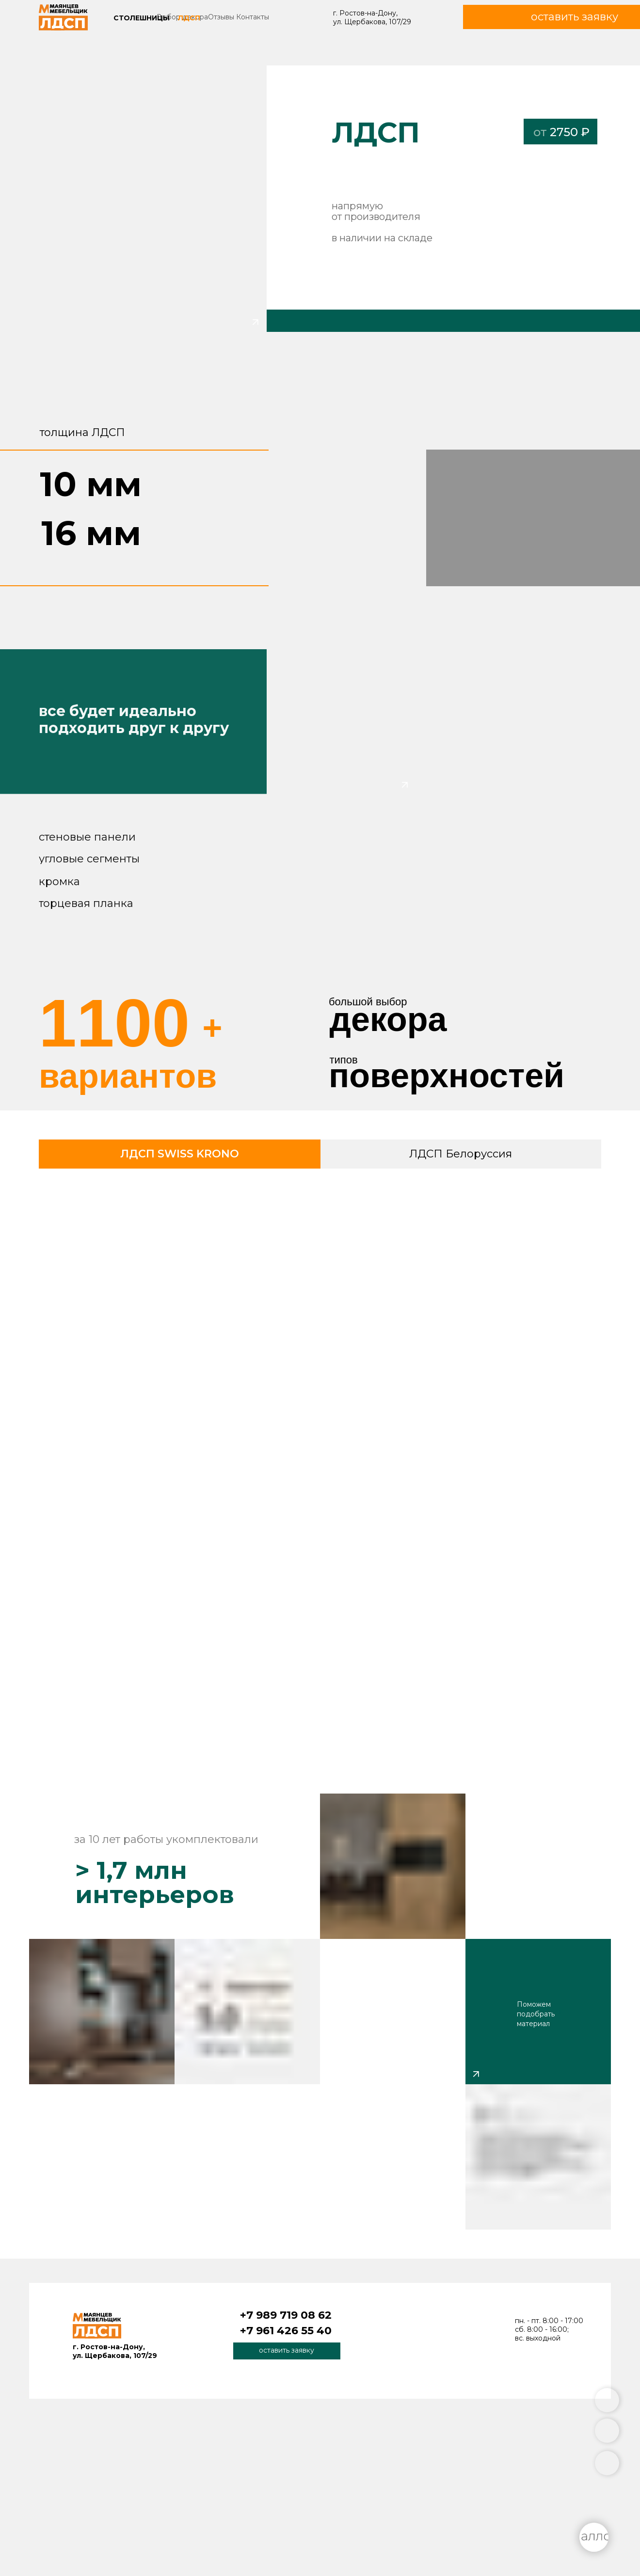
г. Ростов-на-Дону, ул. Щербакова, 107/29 (372, 17)
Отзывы (221, 17)
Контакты (252, 17)
